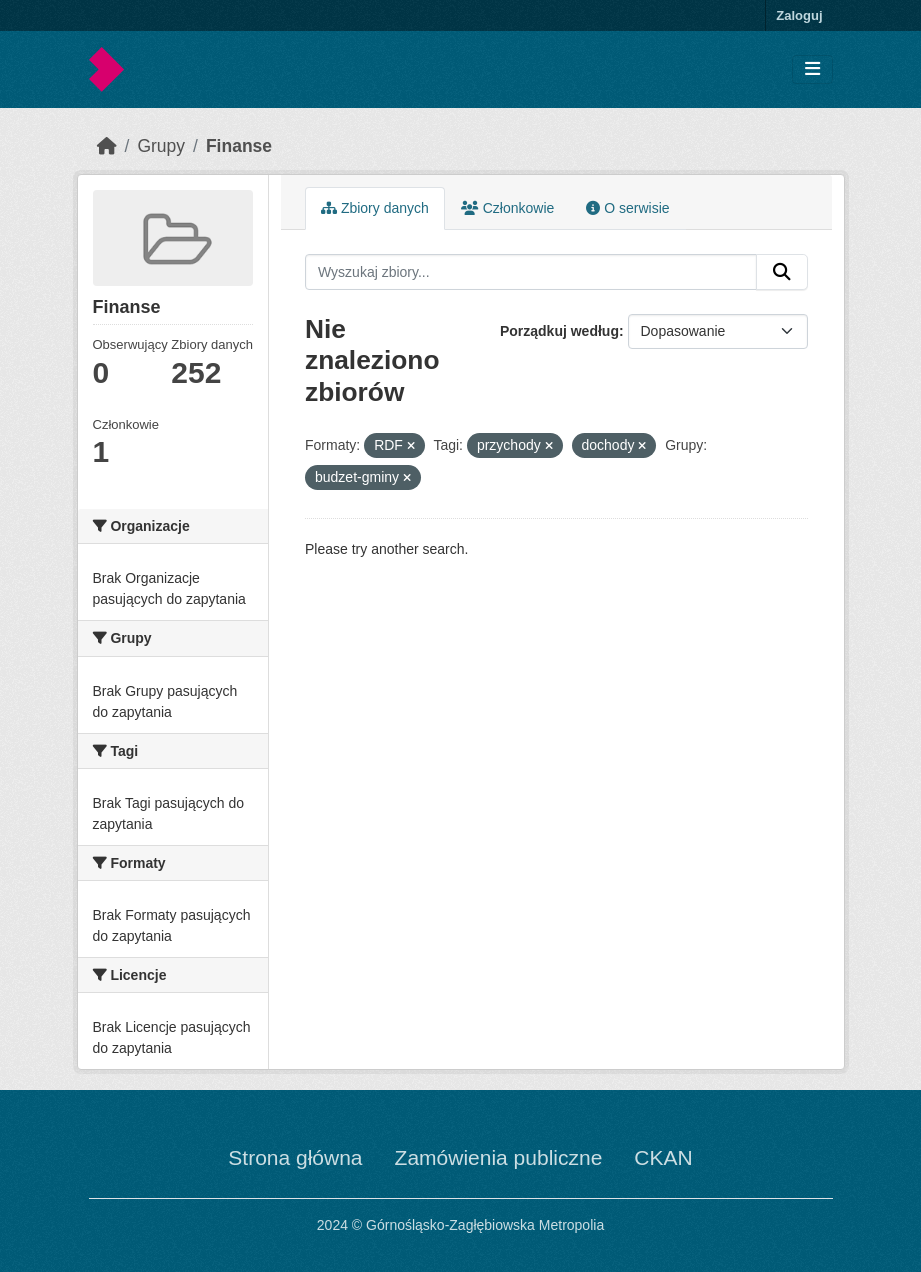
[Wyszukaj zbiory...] (531, 272)
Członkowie (507, 208)
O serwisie (627, 208)
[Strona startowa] (107, 146)
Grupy (161, 146)
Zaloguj (799, 15)
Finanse (239, 146)
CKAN (663, 1157)
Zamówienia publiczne (499, 1157)
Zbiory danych (375, 208)
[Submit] (782, 272)
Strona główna (295, 1157)
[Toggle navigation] (812, 69)
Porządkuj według (559, 331)
